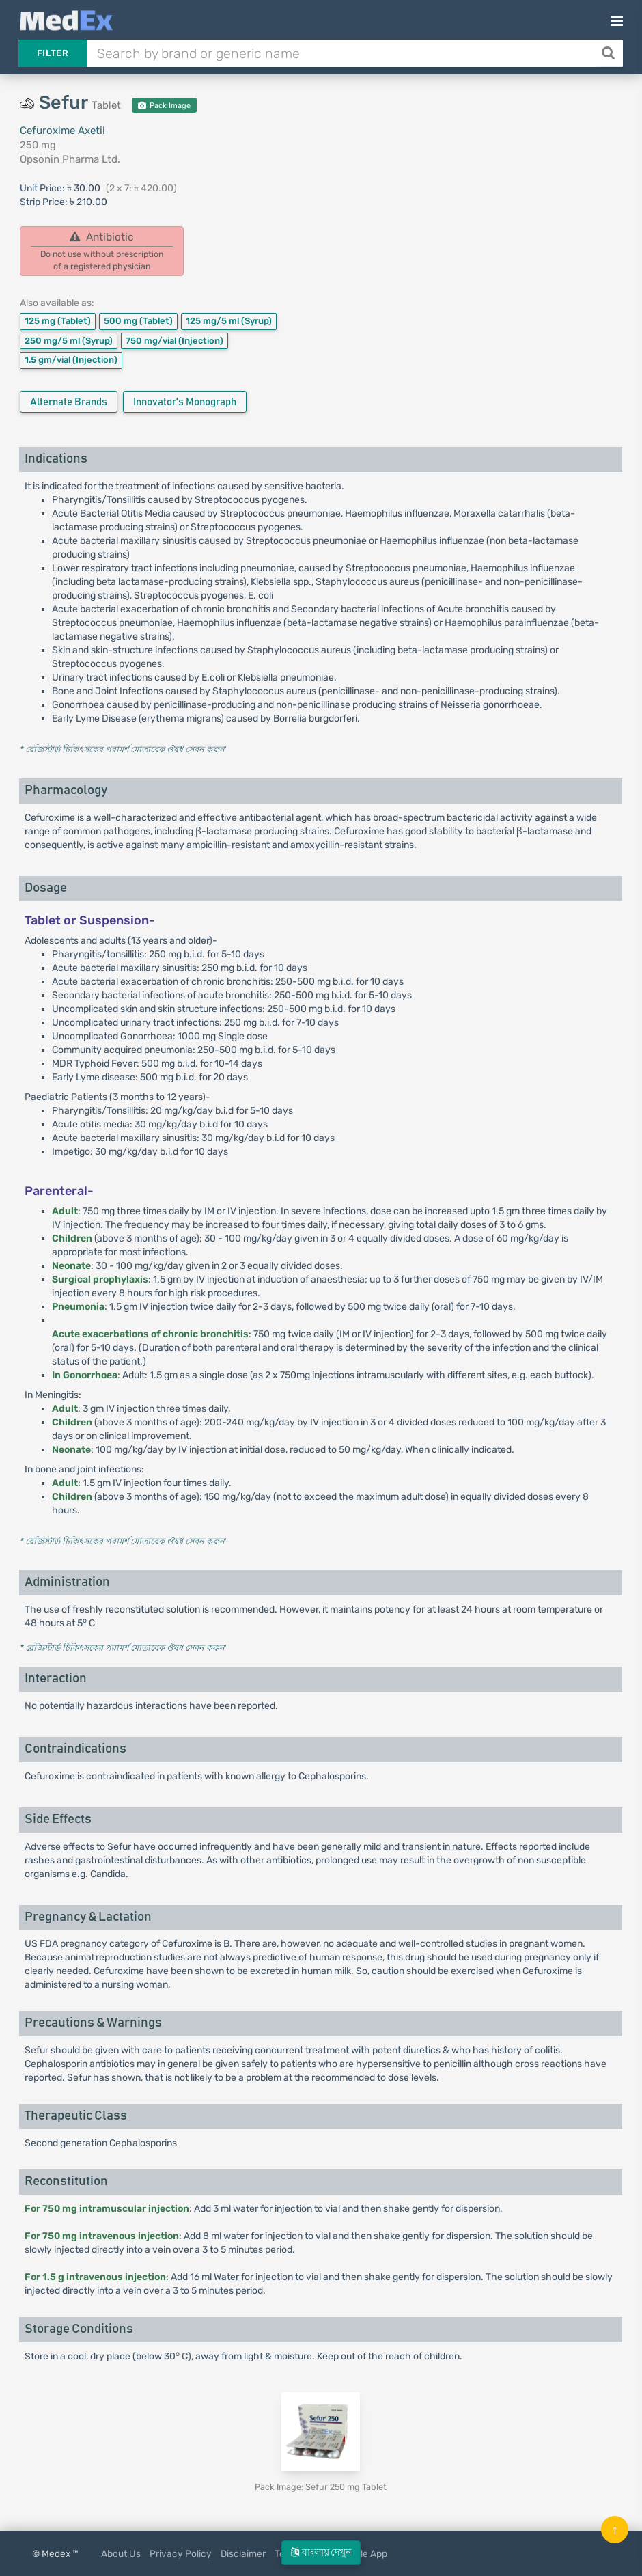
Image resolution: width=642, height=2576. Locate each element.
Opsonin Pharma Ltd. (70, 159)
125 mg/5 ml (229, 321)
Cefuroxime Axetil (62, 130)
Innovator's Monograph (184, 402)
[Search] (609, 53)
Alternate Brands (68, 402)
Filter (52, 53)
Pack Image (164, 105)
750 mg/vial (174, 340)
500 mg (138, 321)
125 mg (58, 321)
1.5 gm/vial (71, 360)
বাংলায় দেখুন (321, 2552)
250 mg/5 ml (69, 340)
